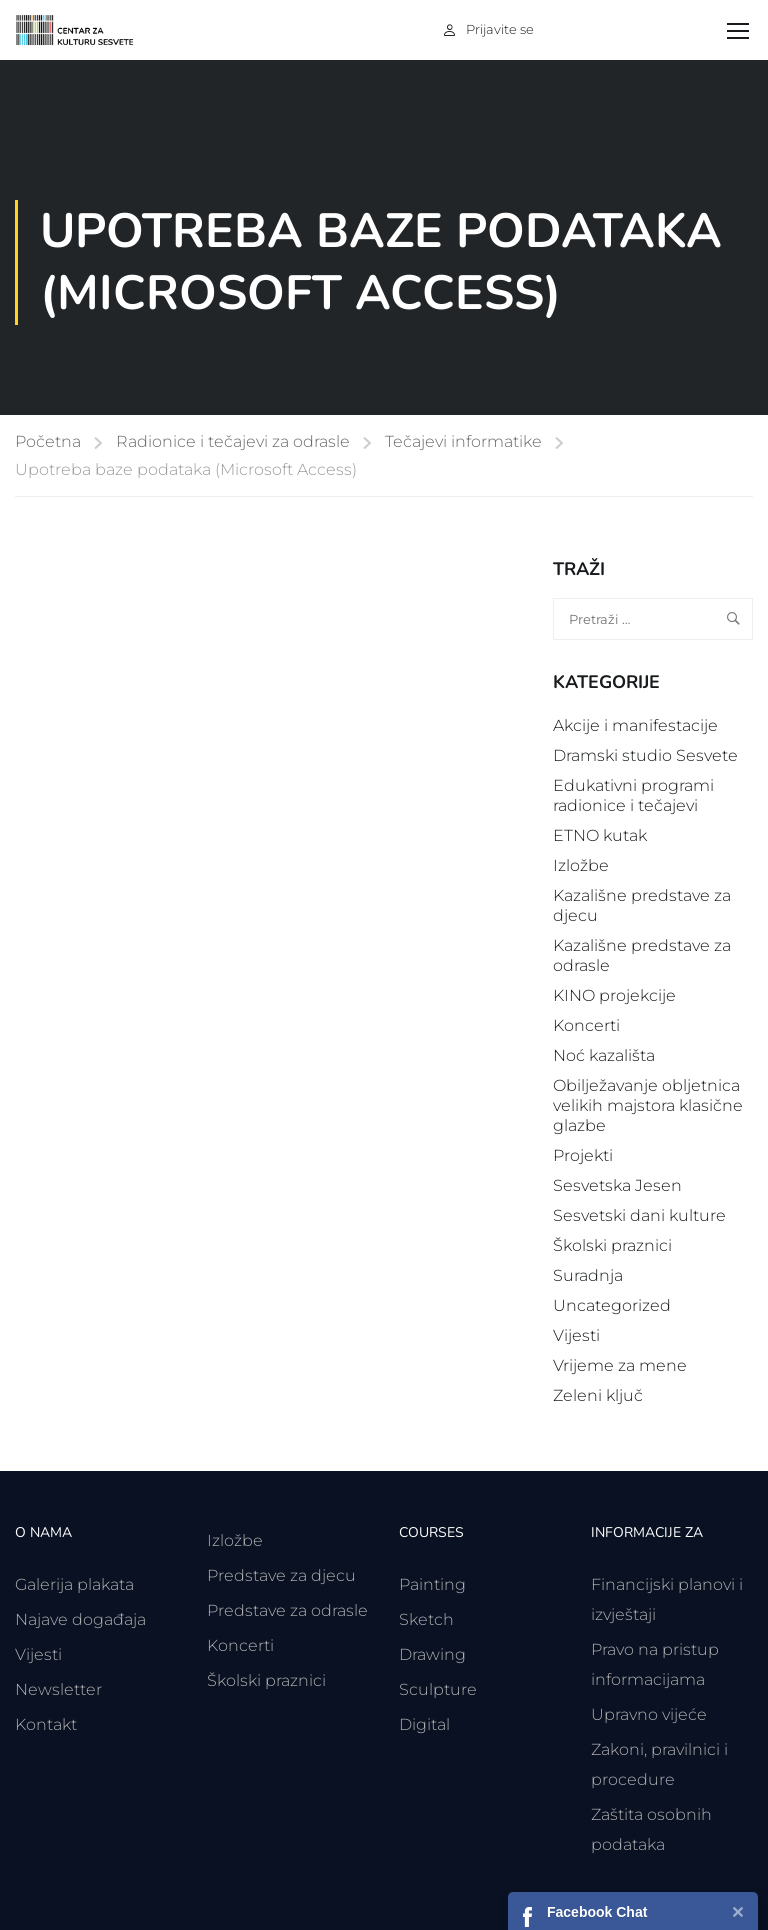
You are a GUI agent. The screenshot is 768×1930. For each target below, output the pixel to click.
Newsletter (58, 1689)
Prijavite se (500, 29)
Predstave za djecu (281, 1575)
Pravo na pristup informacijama (655, 1664)
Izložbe (581, 865)
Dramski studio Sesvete (645, 755)
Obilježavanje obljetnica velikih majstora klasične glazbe (648, 1105)
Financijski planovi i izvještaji (667, 1599)
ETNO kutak (600, 835)
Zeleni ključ (598, 1395)
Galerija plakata (74, 1584)
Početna (48, 441)
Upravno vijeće (649, 1714)
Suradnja (588, 1275)
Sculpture (438, 1689)
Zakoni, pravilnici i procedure (659, 1764)
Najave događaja (80, 1619)
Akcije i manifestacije (635, 725)
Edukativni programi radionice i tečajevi (633, 795)
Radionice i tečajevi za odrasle (233, 441)
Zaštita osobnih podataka (651, 1829)
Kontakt (46, 1724)
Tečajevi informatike (463, 441)
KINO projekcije (614, 995)
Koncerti (586, 1025)
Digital (424, 1724)
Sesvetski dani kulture (639, 1215)
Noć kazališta (604, 1055)
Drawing (432, 1654)
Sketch (426, 1619)
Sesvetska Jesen (617, 1185)
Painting (432, 1584)
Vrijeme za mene (620, 1365)
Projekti (583, 1155)
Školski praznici (612, 1245)
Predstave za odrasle (287, 1610)
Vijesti (576, 1335)
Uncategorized (612, 1305)
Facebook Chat (597, 1912)
